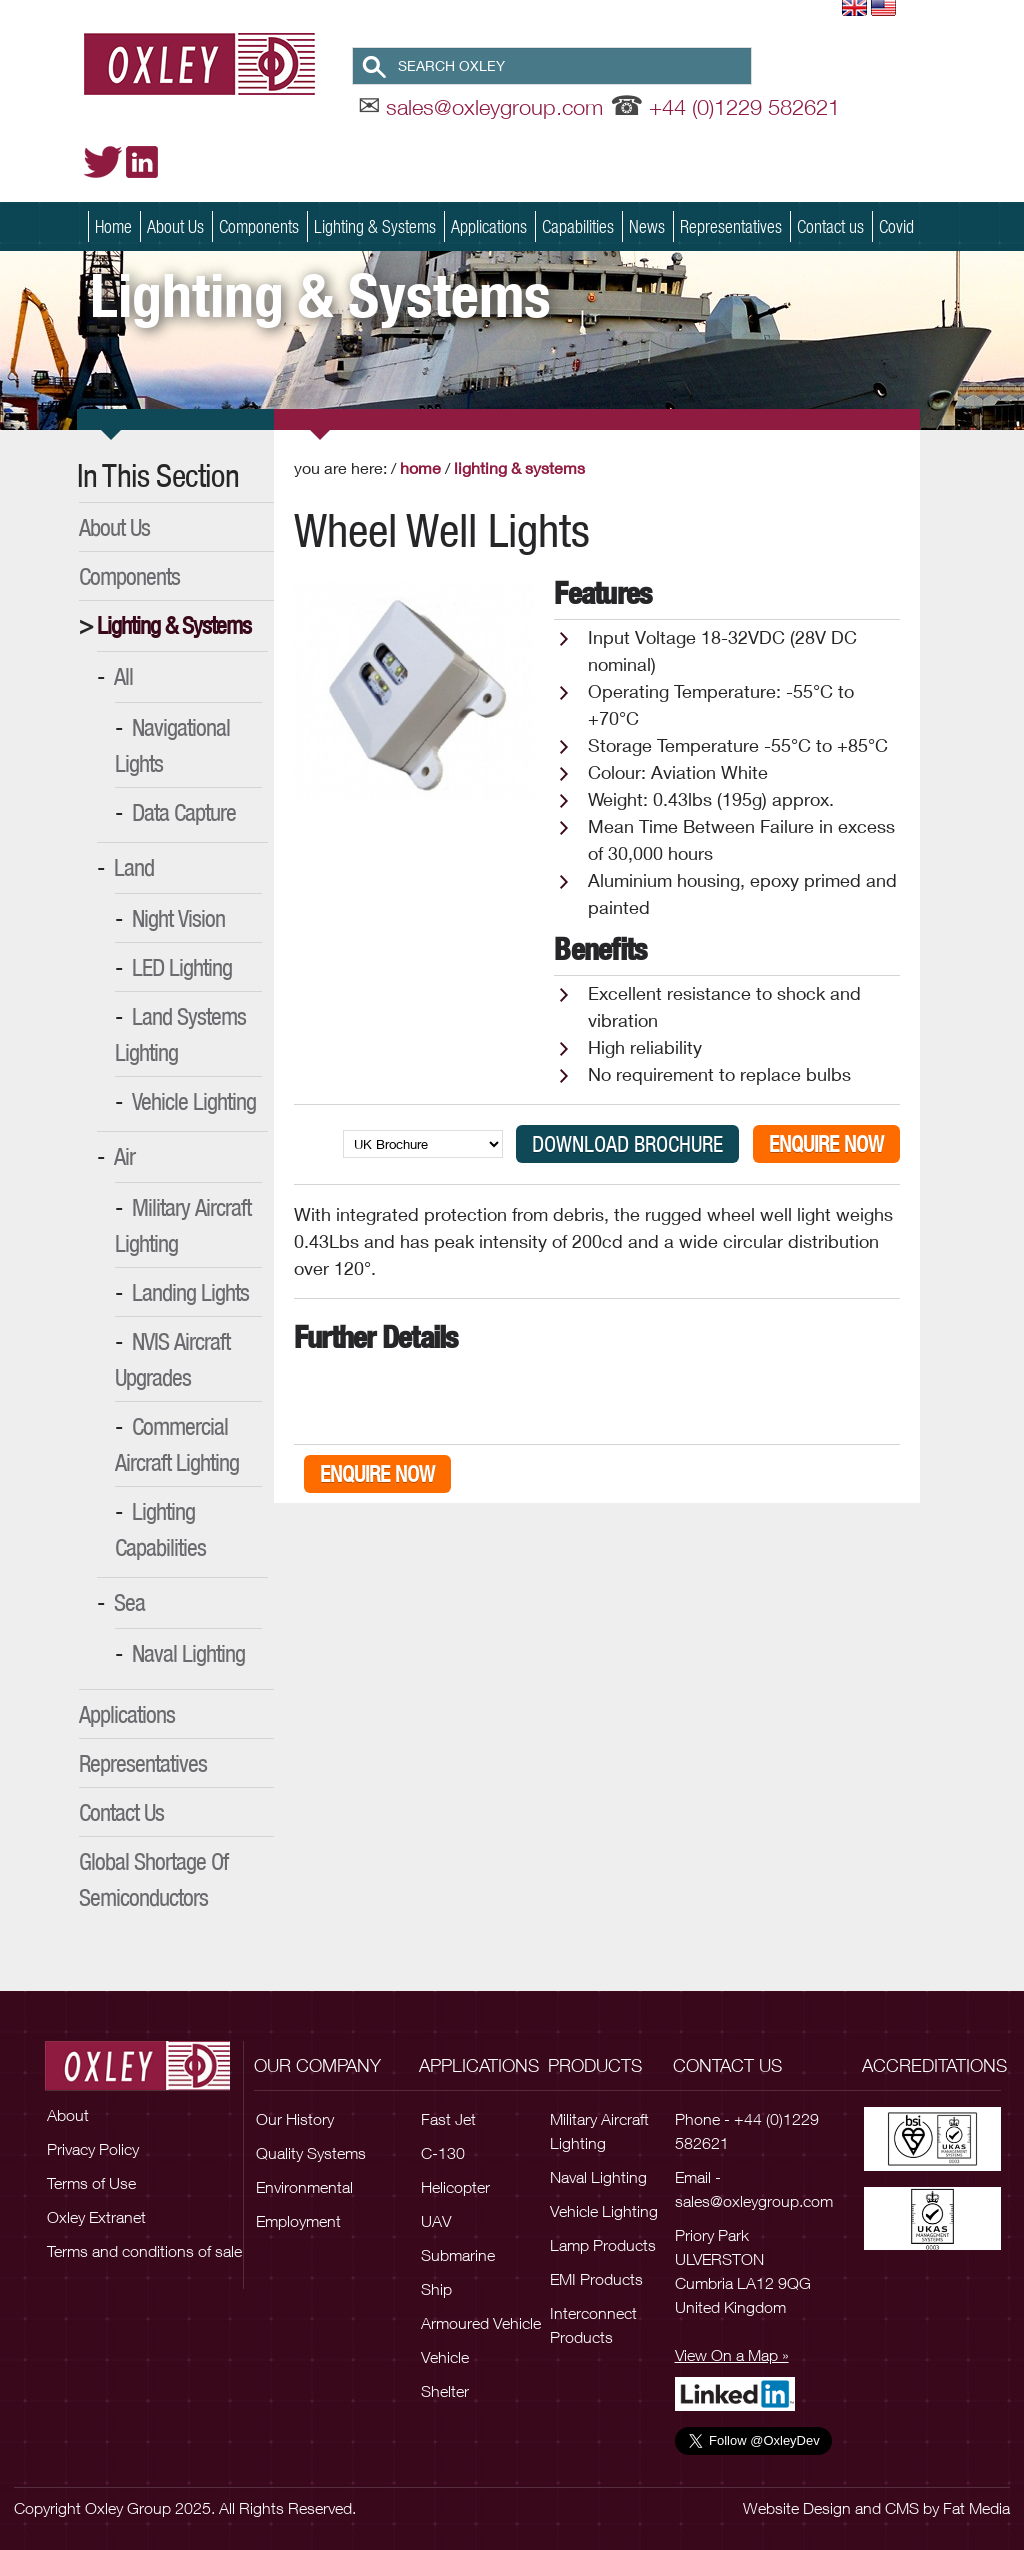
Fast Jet (448, 2119)
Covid (896, 226)
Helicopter (455, 2187)
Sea (129, 1602)
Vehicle (445, 2357)
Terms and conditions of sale (144, 2251)
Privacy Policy (93, 2149)
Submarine (458, 2255)
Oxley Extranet (96, 2217)
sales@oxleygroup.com (494, 107)
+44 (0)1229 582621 (744, 107)
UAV (436, 2221)
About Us (175, 226)
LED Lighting (182, 967)
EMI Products (596, 2279)
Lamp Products (603, 2245)
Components (259, 226)
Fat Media (976, 2508)
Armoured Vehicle (481, 2323)
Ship (436, 2289)
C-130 (443, 2153)
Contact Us (121, 1812)
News (647, 226)
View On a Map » (732, 2355)
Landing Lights (190, 1292)
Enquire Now (826, 1144)
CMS (902, 2508)
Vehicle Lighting (194, 1101)
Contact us (830, 226)
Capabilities (578, 226)
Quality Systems (311, 2153)
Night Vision (178, 918)
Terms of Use (91, 2183)
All (123, 676)
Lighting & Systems (375, 226)
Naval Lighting (188, 1653)
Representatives (731, 226)
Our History (295, 2119)
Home (113, 226)
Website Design (797, 2508)
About (68, 2115)
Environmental (304, 2187)
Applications (489, 226)
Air (124, 1156)
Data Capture (184, 812)
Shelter (445, 2391)
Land (134, 867)
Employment (298, 2221)
